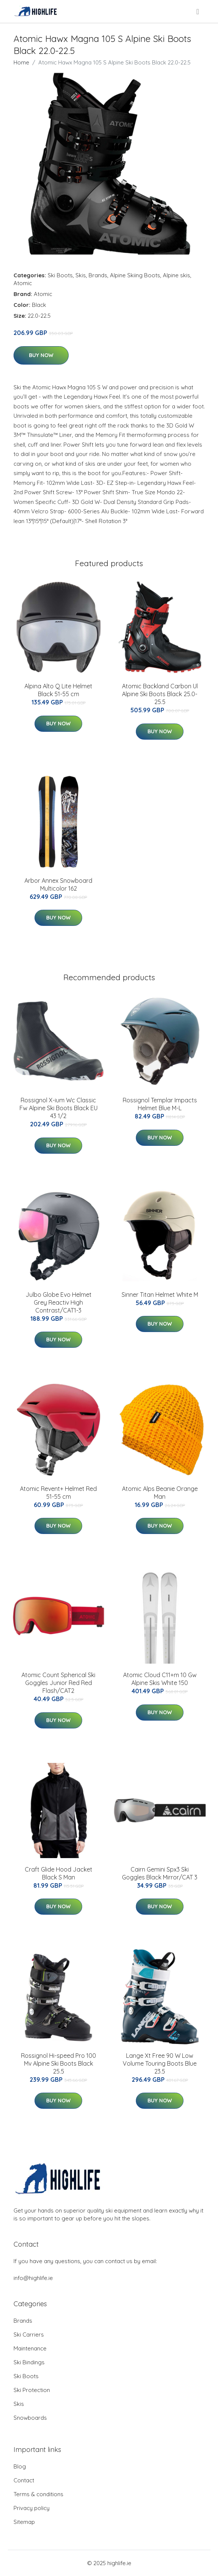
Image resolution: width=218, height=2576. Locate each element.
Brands (98, 275)
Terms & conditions (38, 2494)
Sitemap (24, 2521)
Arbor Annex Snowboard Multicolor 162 (58, 884)
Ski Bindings (29, 2362)
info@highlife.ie (33, 2277)
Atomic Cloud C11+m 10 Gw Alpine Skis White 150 (160, 1678)
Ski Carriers (29, 2334)
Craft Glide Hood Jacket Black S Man (58, 1873)
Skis (80, 275)
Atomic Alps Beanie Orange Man (160, 1492)
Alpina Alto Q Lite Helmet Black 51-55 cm (58, 690)
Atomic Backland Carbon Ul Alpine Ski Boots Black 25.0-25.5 (160, 694)
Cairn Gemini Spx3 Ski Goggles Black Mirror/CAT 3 (159, 1873)
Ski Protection (32, 2390)
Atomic (23, 283)
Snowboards (30, 2417)
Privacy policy (32, 2508)
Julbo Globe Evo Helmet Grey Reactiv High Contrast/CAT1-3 (59, 1302)
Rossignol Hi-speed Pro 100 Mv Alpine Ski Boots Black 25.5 (58, 2063)
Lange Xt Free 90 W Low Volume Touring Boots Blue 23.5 (160, 2063)
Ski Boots (60, 275)
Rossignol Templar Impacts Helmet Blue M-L (160, 1104)
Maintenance (30, 2348)
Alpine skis (176, 275)
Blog (20, 2466)
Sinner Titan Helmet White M (160, 1294)
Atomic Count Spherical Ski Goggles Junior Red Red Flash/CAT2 (58, 1682)
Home (21, 62)
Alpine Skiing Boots (135, 275)
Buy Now (41, 355)
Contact (24, 2480)
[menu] (198, 11)
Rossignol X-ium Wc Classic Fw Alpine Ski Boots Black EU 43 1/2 (59, 1108)
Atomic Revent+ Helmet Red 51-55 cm (58, 1492)
